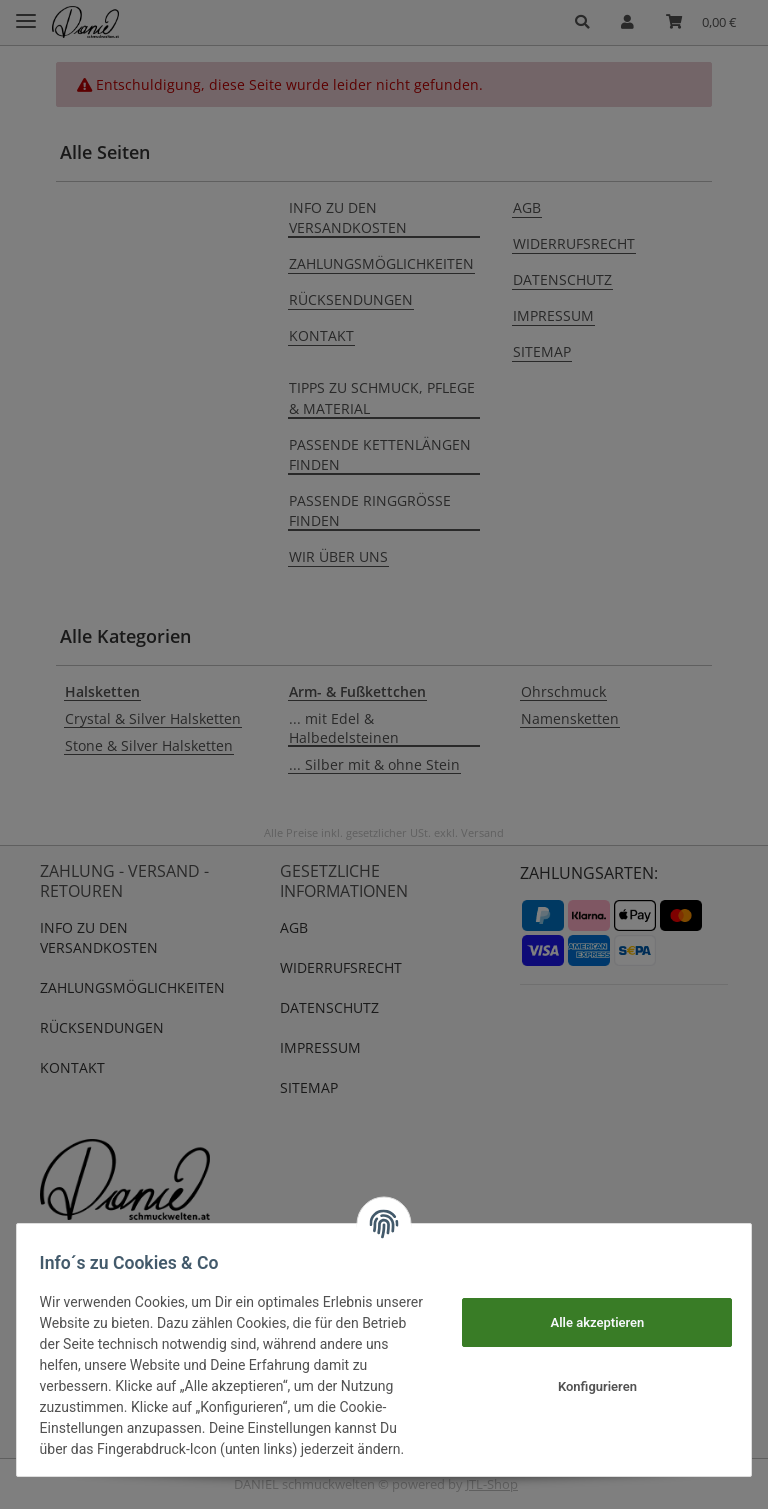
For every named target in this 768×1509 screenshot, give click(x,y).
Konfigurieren (588, 1376)
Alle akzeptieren (588, 1311)
